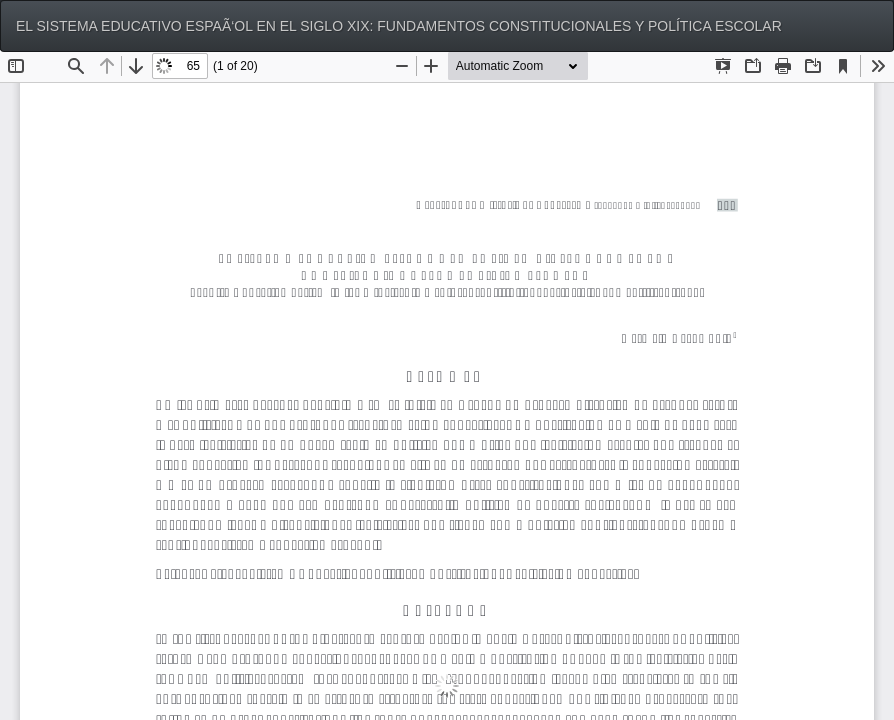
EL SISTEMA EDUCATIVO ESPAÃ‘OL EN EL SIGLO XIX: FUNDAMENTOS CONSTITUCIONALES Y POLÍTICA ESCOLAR (399, 26)
